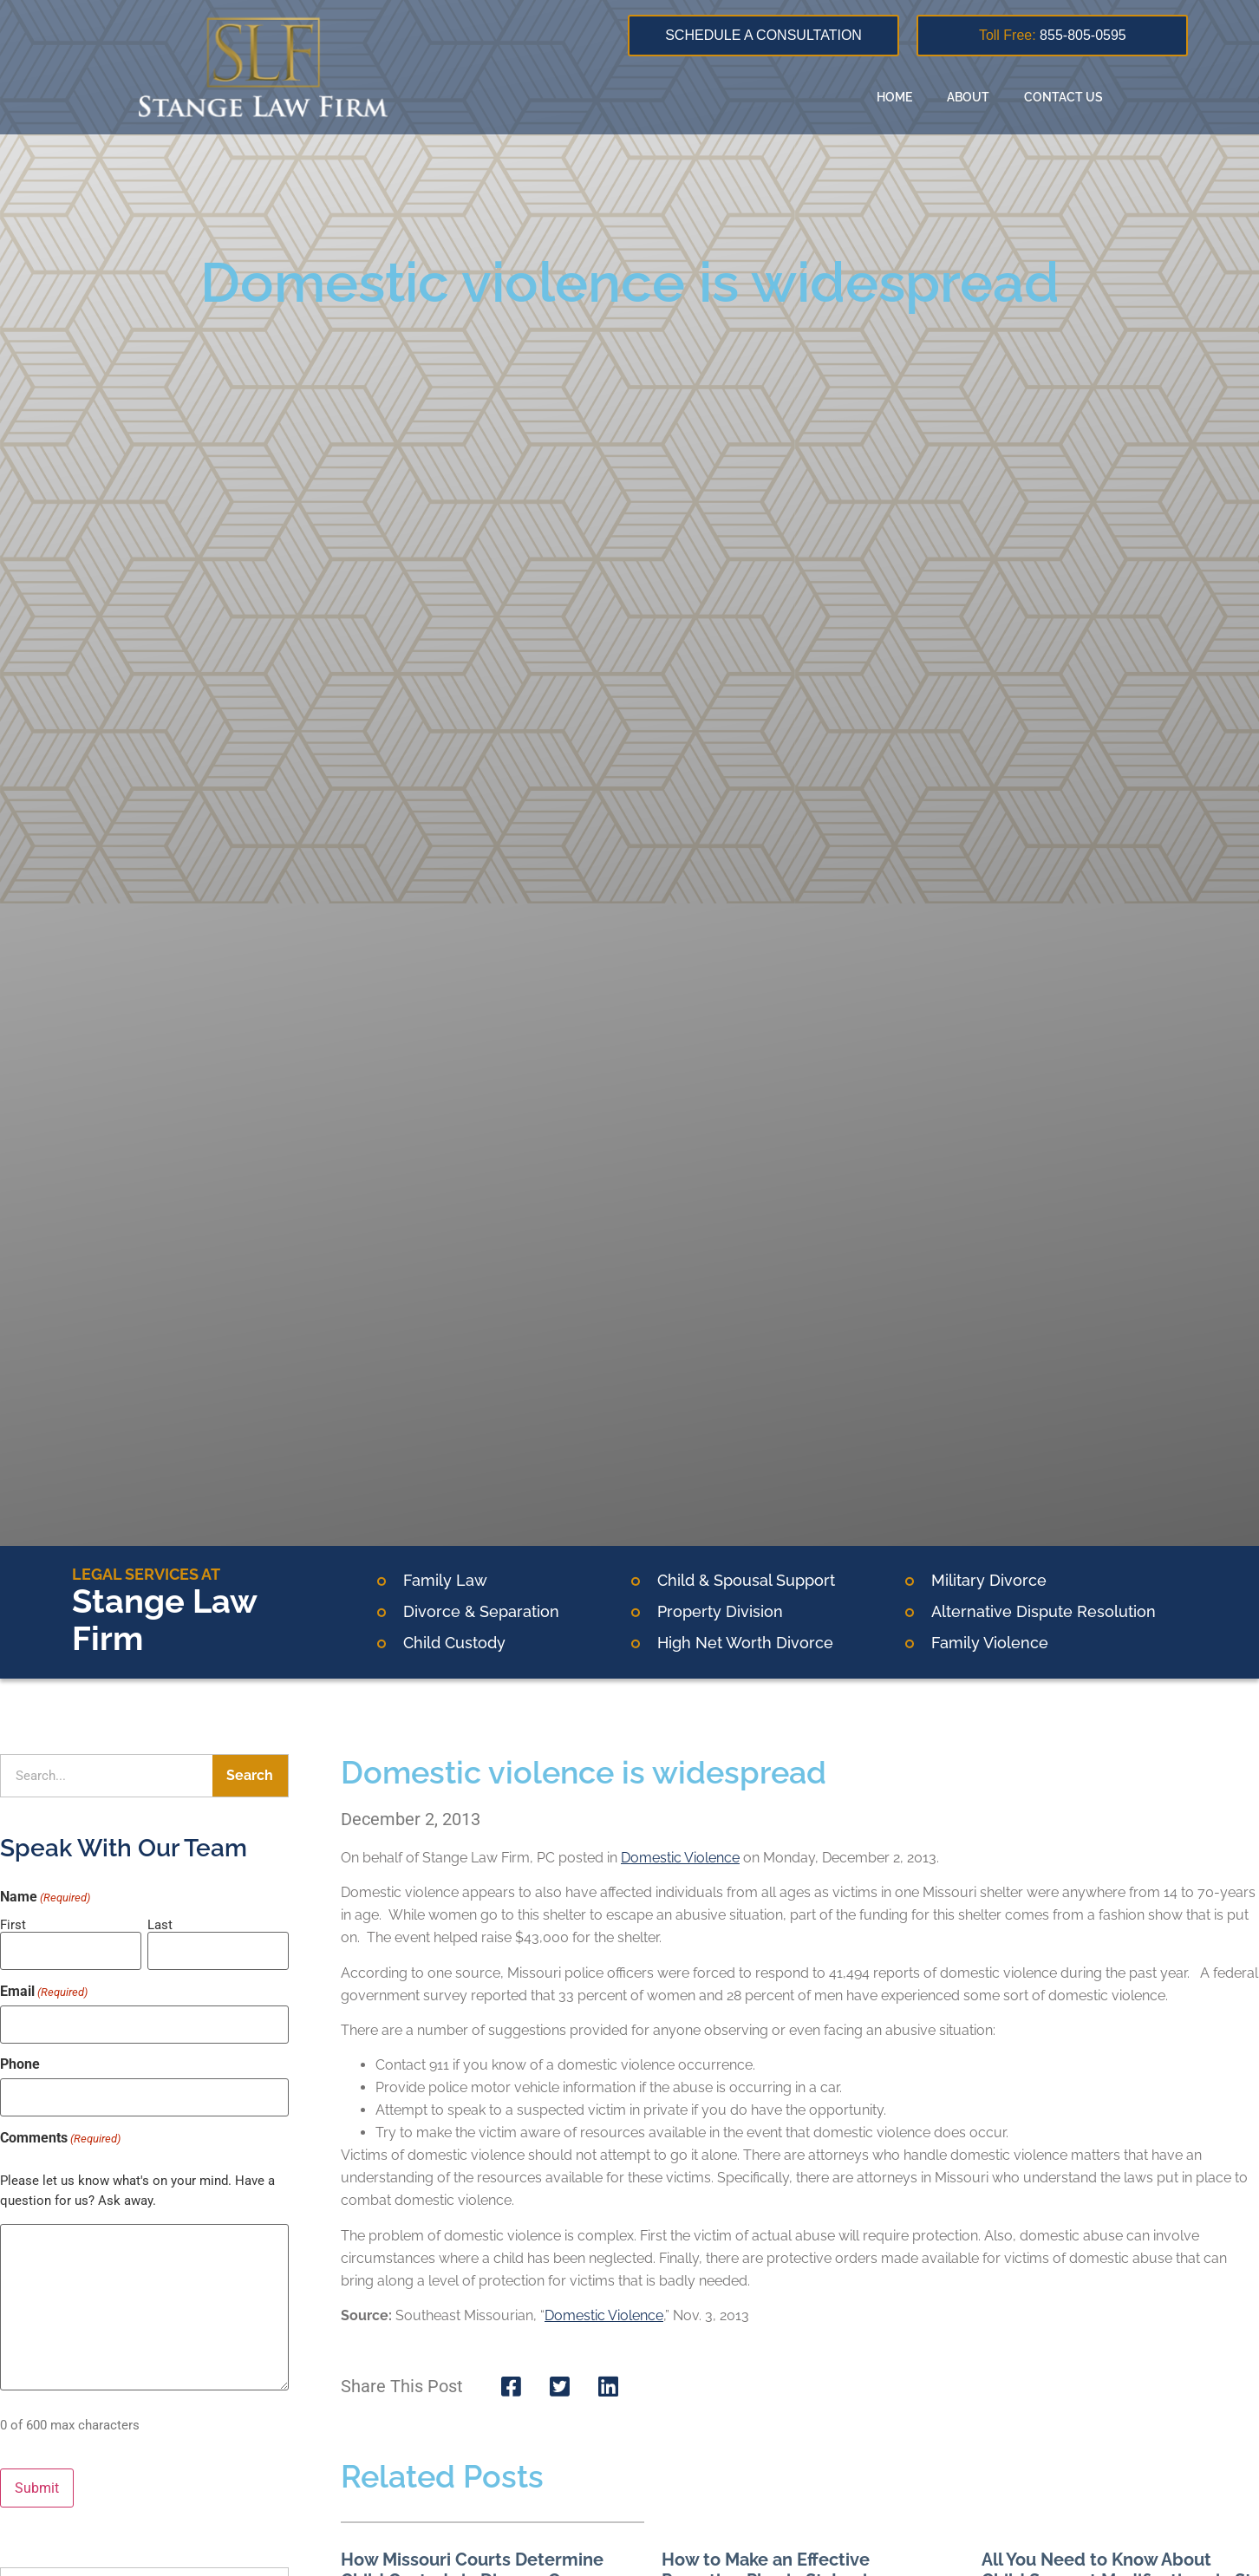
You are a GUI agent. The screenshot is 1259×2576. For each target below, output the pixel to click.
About (968, 97)
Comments (60, 2129)
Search (249, 1775)
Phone (20, 2058)
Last (160, 1924)
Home (894, 97)
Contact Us (1063, 97)
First (13, 1924)
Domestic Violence (680, 1857)
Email (44, 1988)
